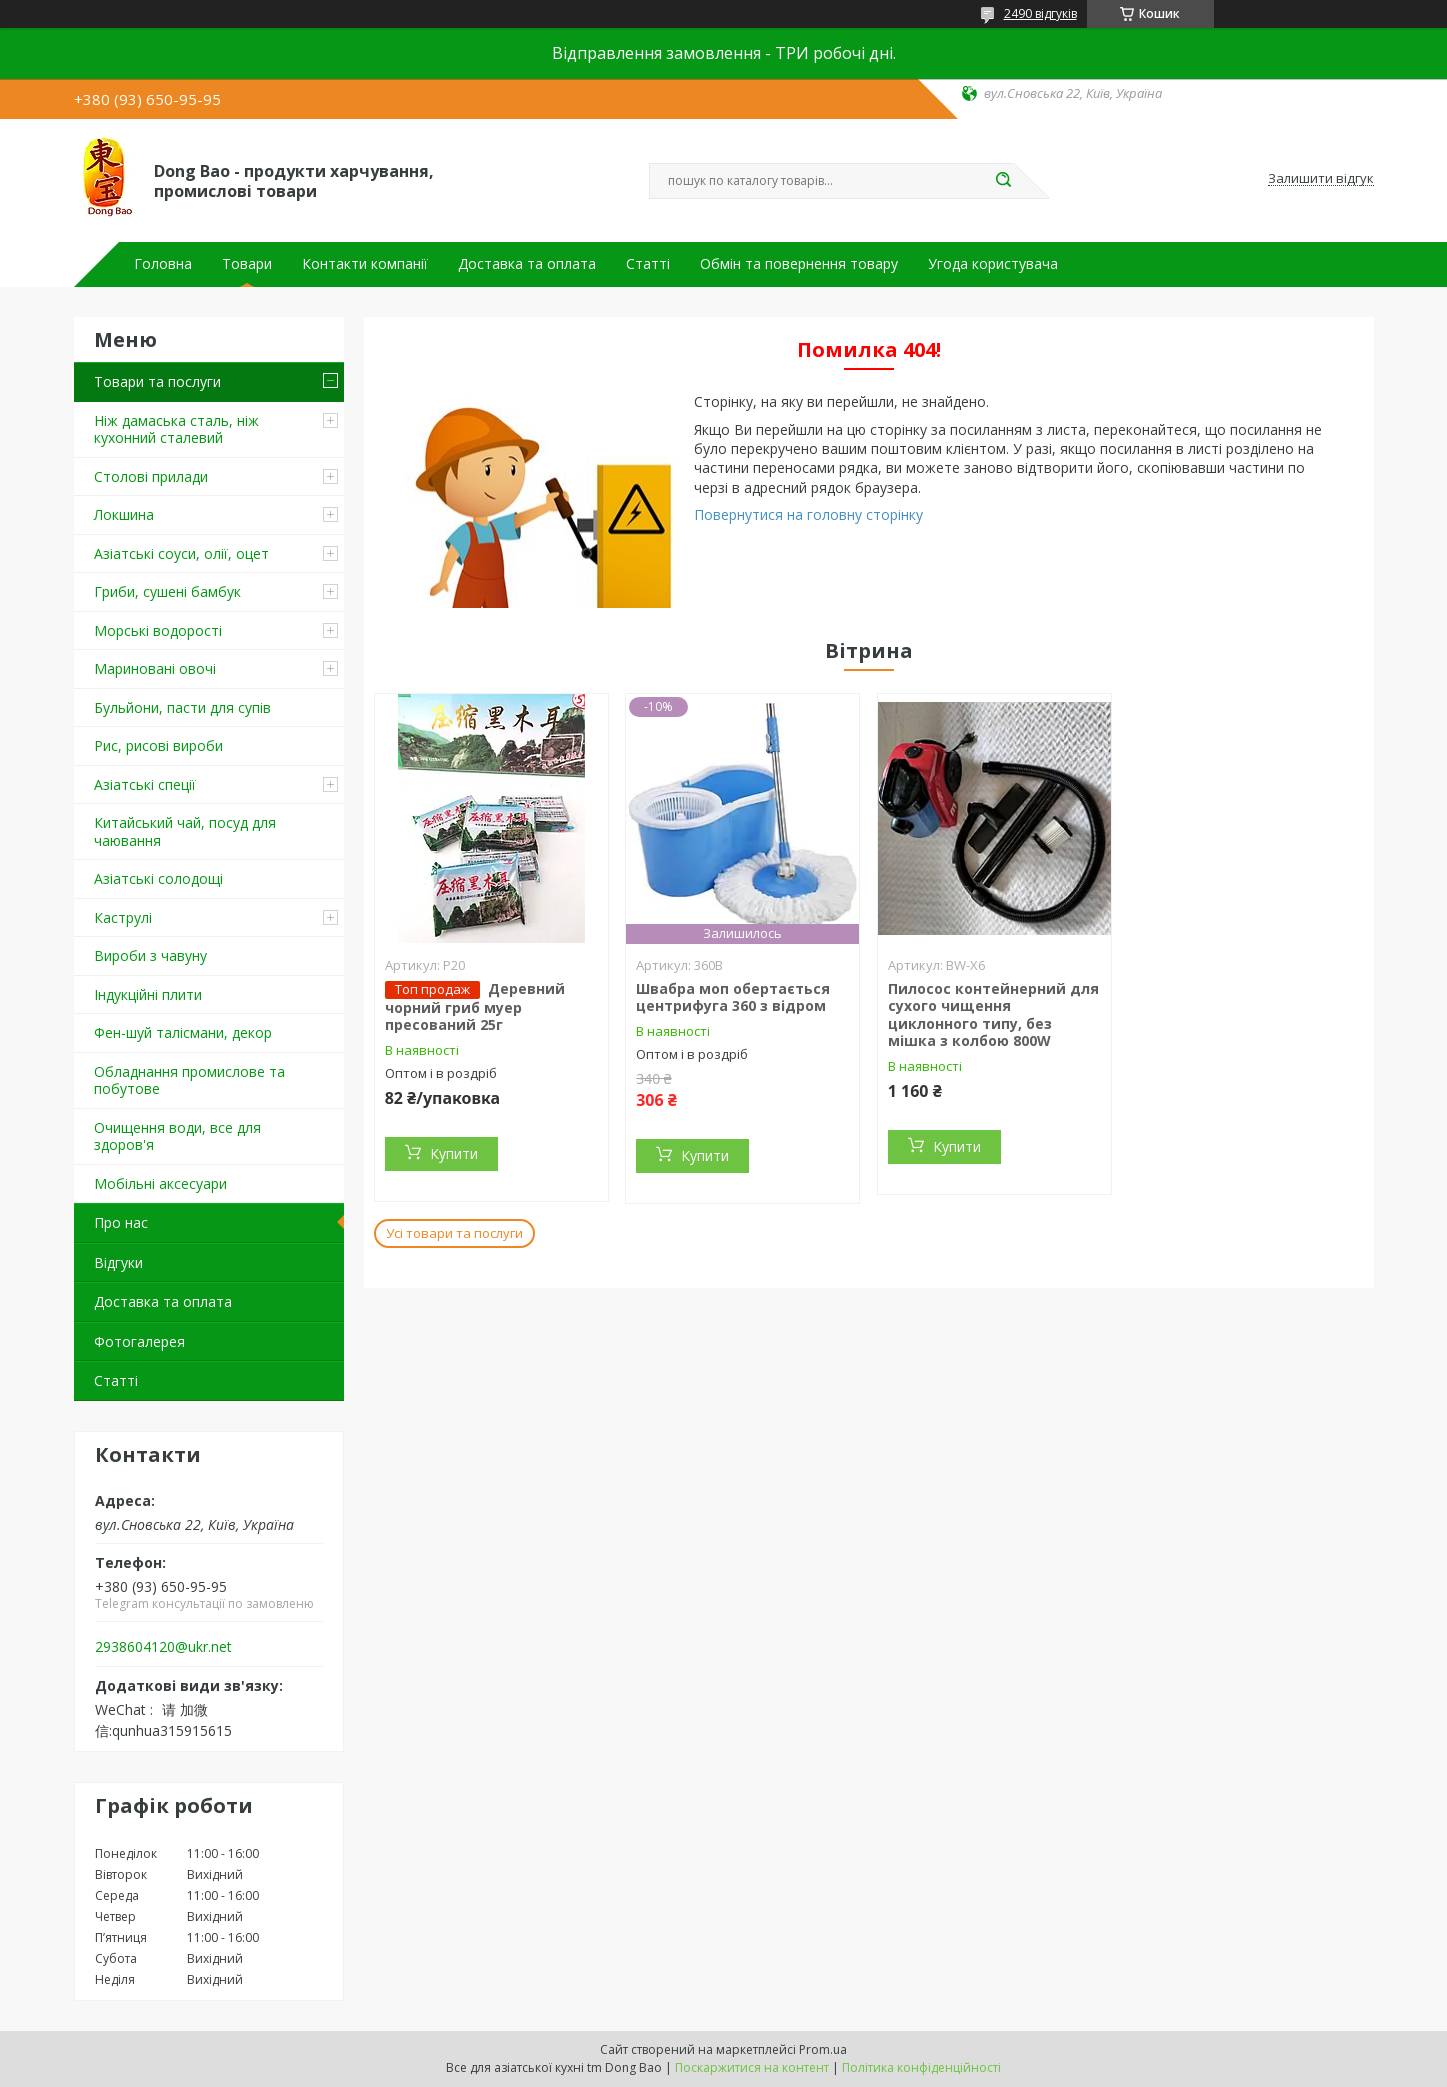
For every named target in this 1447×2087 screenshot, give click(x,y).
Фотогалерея (139, 1341)
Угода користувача (993, 264)
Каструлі (123, 917)
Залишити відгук (1321, 179)
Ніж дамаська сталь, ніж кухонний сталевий (176, 429)
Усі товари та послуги (454, 1233)
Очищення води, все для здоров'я (177, 1136)
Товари (247, 264)
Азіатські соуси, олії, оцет (181, 553)
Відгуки (118, 1262)
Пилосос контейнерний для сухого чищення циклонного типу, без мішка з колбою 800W (993, 1015)
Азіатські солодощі (158, 878)
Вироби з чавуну (150, 955)
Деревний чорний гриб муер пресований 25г (475, 1007)
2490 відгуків (1040, 13)
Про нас (121, 1222)
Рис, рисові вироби (158, 745)
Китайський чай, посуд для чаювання (185, 831)
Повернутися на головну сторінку (808, 514)
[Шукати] (1004, 181)
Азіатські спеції (145, 784)
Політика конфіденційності (921, 2067)
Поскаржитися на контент (752, 2067)
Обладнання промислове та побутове (189, 1080)
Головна (163, 264)
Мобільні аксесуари (160, 1183)
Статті (648, 264)
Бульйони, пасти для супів (182, 707)
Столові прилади (151, 476)
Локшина (124, 514)
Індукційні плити (148, 994)
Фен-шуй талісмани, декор (183, 1032)
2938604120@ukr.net (163, 1647)
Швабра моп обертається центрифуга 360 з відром (733, 997)
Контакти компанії (365, 264)
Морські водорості (158, 630)
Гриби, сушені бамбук (167, 591)
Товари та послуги (157, 381)
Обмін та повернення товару (799, 264)
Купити (454, 1153)
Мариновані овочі (155, 668)
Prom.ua (823, 2049)
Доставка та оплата (527, 264)
